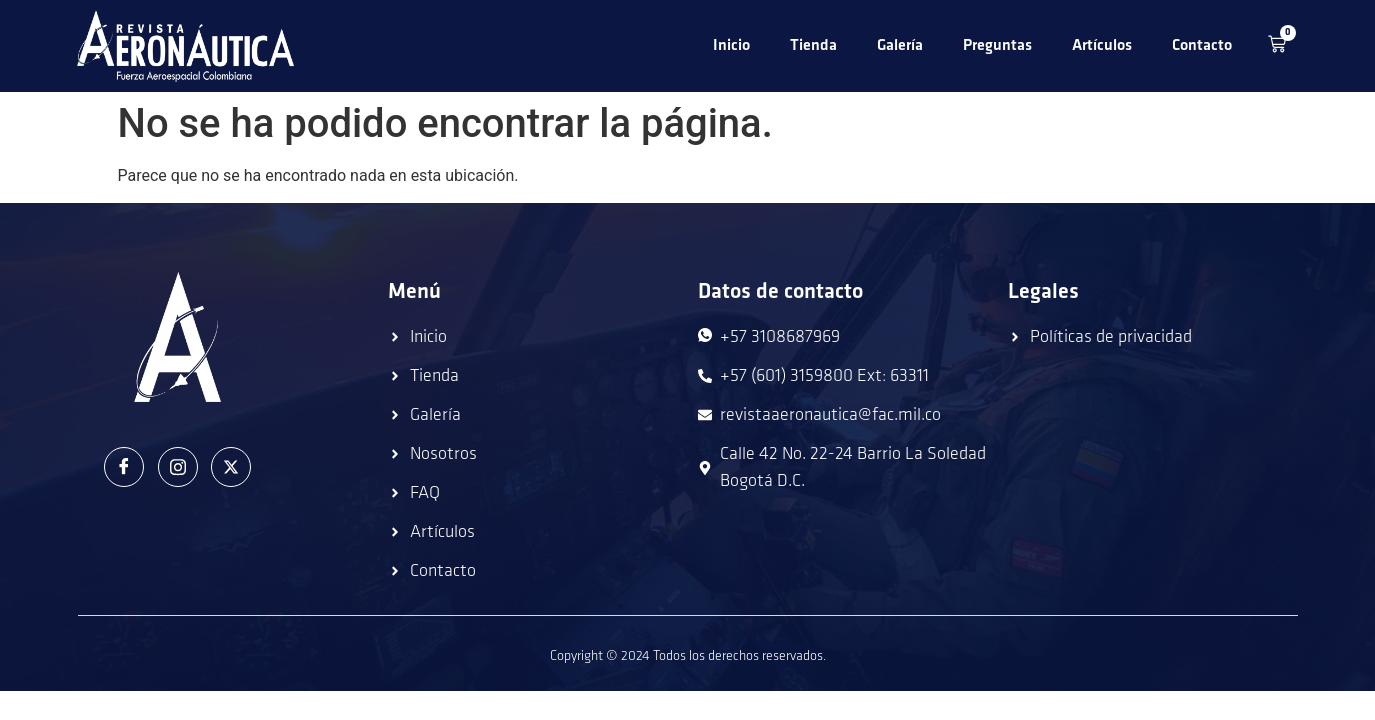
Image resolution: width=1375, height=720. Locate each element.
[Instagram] (178, 467)
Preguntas (997, 46)
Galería (900, 46)
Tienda (813, 46)
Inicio (731, 46)
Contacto (1202, 46)
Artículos (1102, 46)
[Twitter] (231, 467)
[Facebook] (124, 467)
